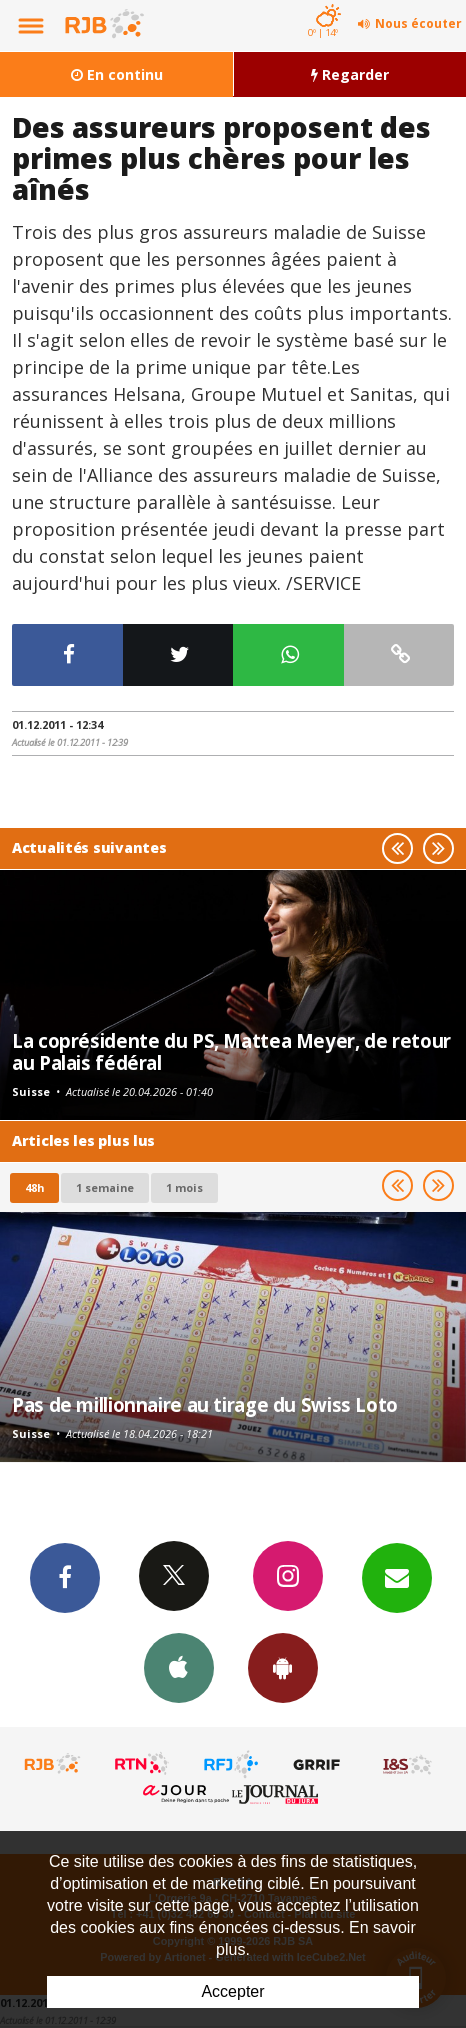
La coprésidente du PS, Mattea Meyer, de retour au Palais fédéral (231, 1051)
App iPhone (179, 1667)
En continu (117, 74)
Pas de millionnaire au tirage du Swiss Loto (205, 1404)
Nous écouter (418, 23)
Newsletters (397, 1577)
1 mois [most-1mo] (184, 1187)
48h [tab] (34, 1187)
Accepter (232, 1991)
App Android (283, 1667)
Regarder (350, 74)
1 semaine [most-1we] (105, 1187)
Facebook (65, 1577)
